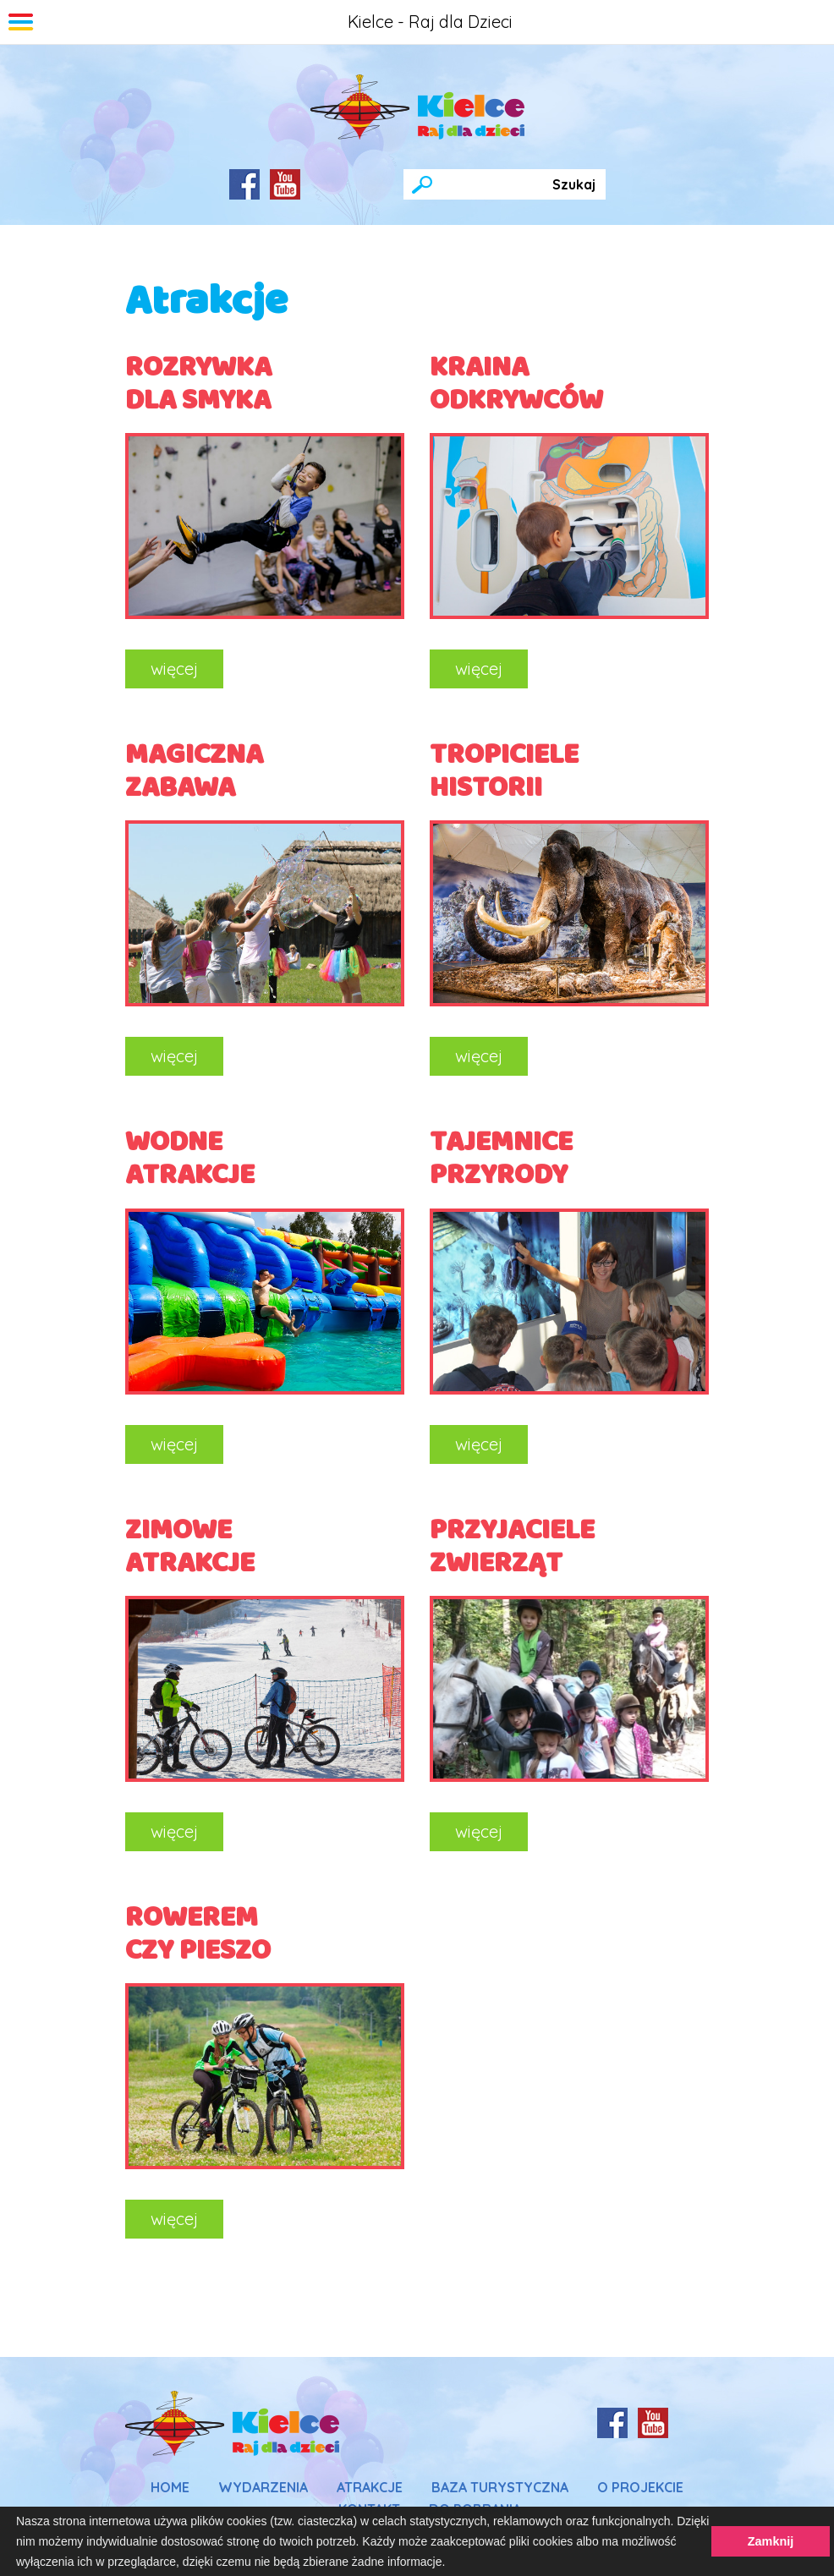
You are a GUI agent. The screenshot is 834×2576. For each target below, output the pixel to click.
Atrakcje (370, 2487)
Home (170, 2487)
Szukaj (573, 184)
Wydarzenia (263, 2487)
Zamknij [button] (770, 2541)
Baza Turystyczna (499, 2487)
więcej (174, 668)
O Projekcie (640, 2487)
